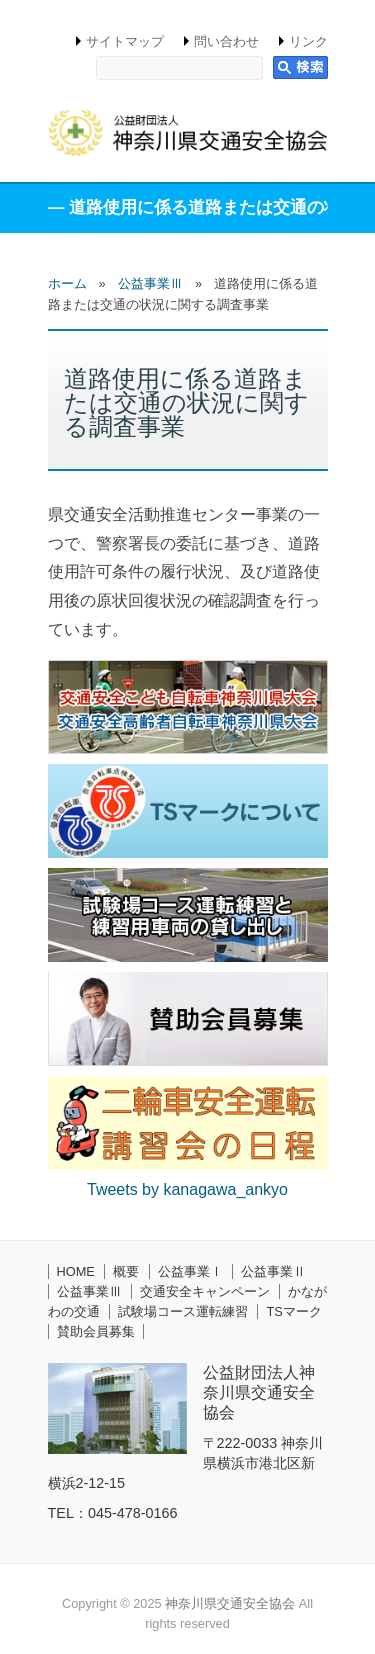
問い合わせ (226, 41)
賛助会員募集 (96, 1331)
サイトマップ (125, 41)
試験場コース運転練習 (183, 1311)
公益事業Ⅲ (89, 1291)
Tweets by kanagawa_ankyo (187, 1189)
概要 (126, 1271)
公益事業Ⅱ (273, 1271)
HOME (76, 1271)
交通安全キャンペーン (205, 1291)
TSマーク (293, 1311)
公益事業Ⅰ (190, 1271)
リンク (308, 41)
